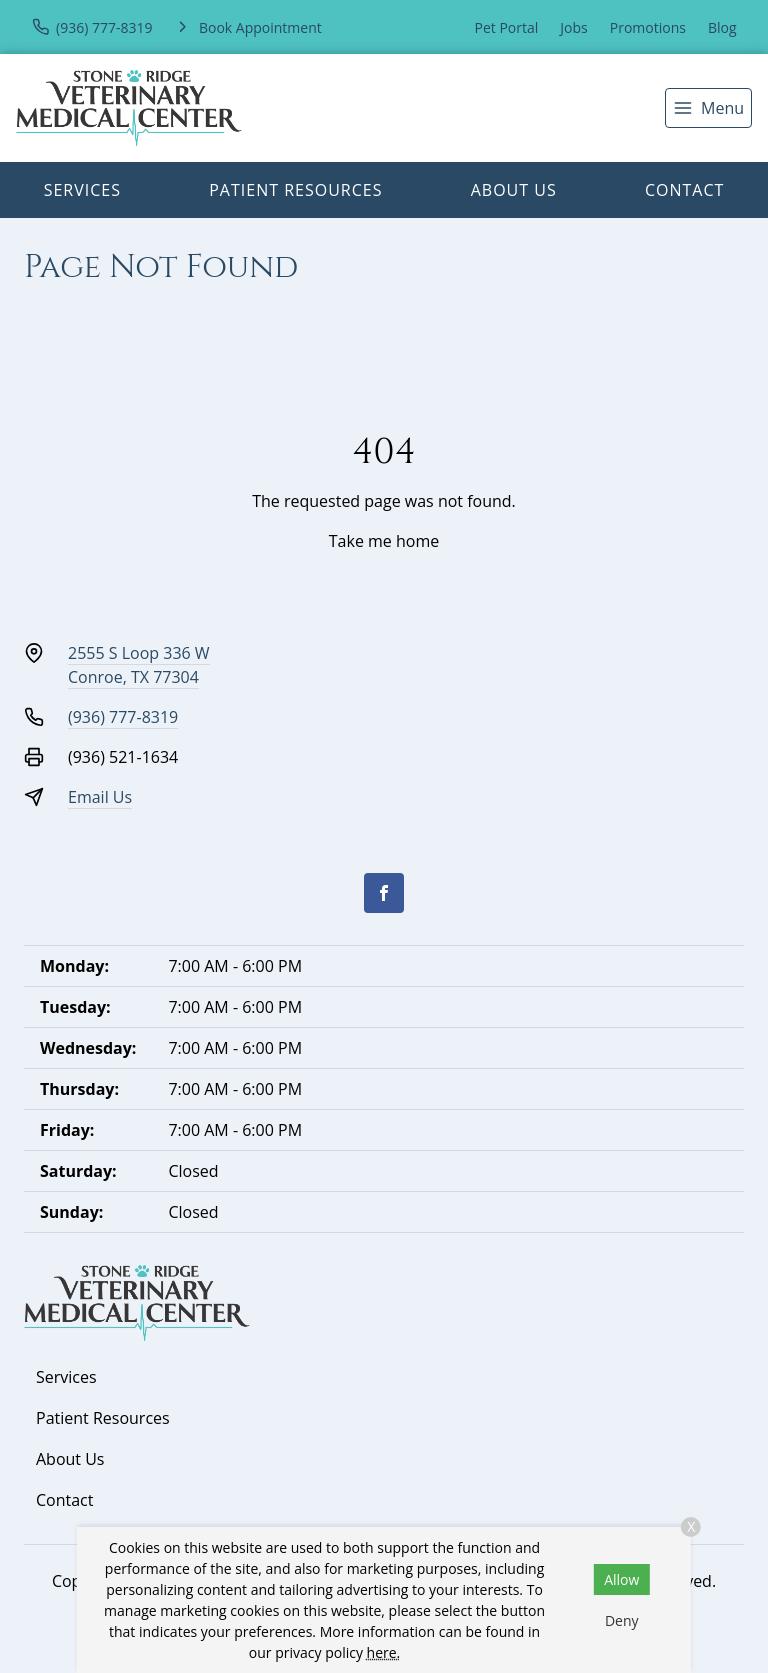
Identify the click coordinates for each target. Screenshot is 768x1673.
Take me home (384, 541)
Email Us (100, 797)
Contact (684, 190)
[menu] (708, 108)
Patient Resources (295, 190)
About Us (514, 190)
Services (82, 190)
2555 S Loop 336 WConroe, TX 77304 (139, 665)
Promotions (648, 27)
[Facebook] (384, 893)
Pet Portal (507, 27)
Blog (722, 27)
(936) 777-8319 (123, 717)
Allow (621, 1579)
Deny (622, 1620)
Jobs (573, 27)
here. (384, 1652)
